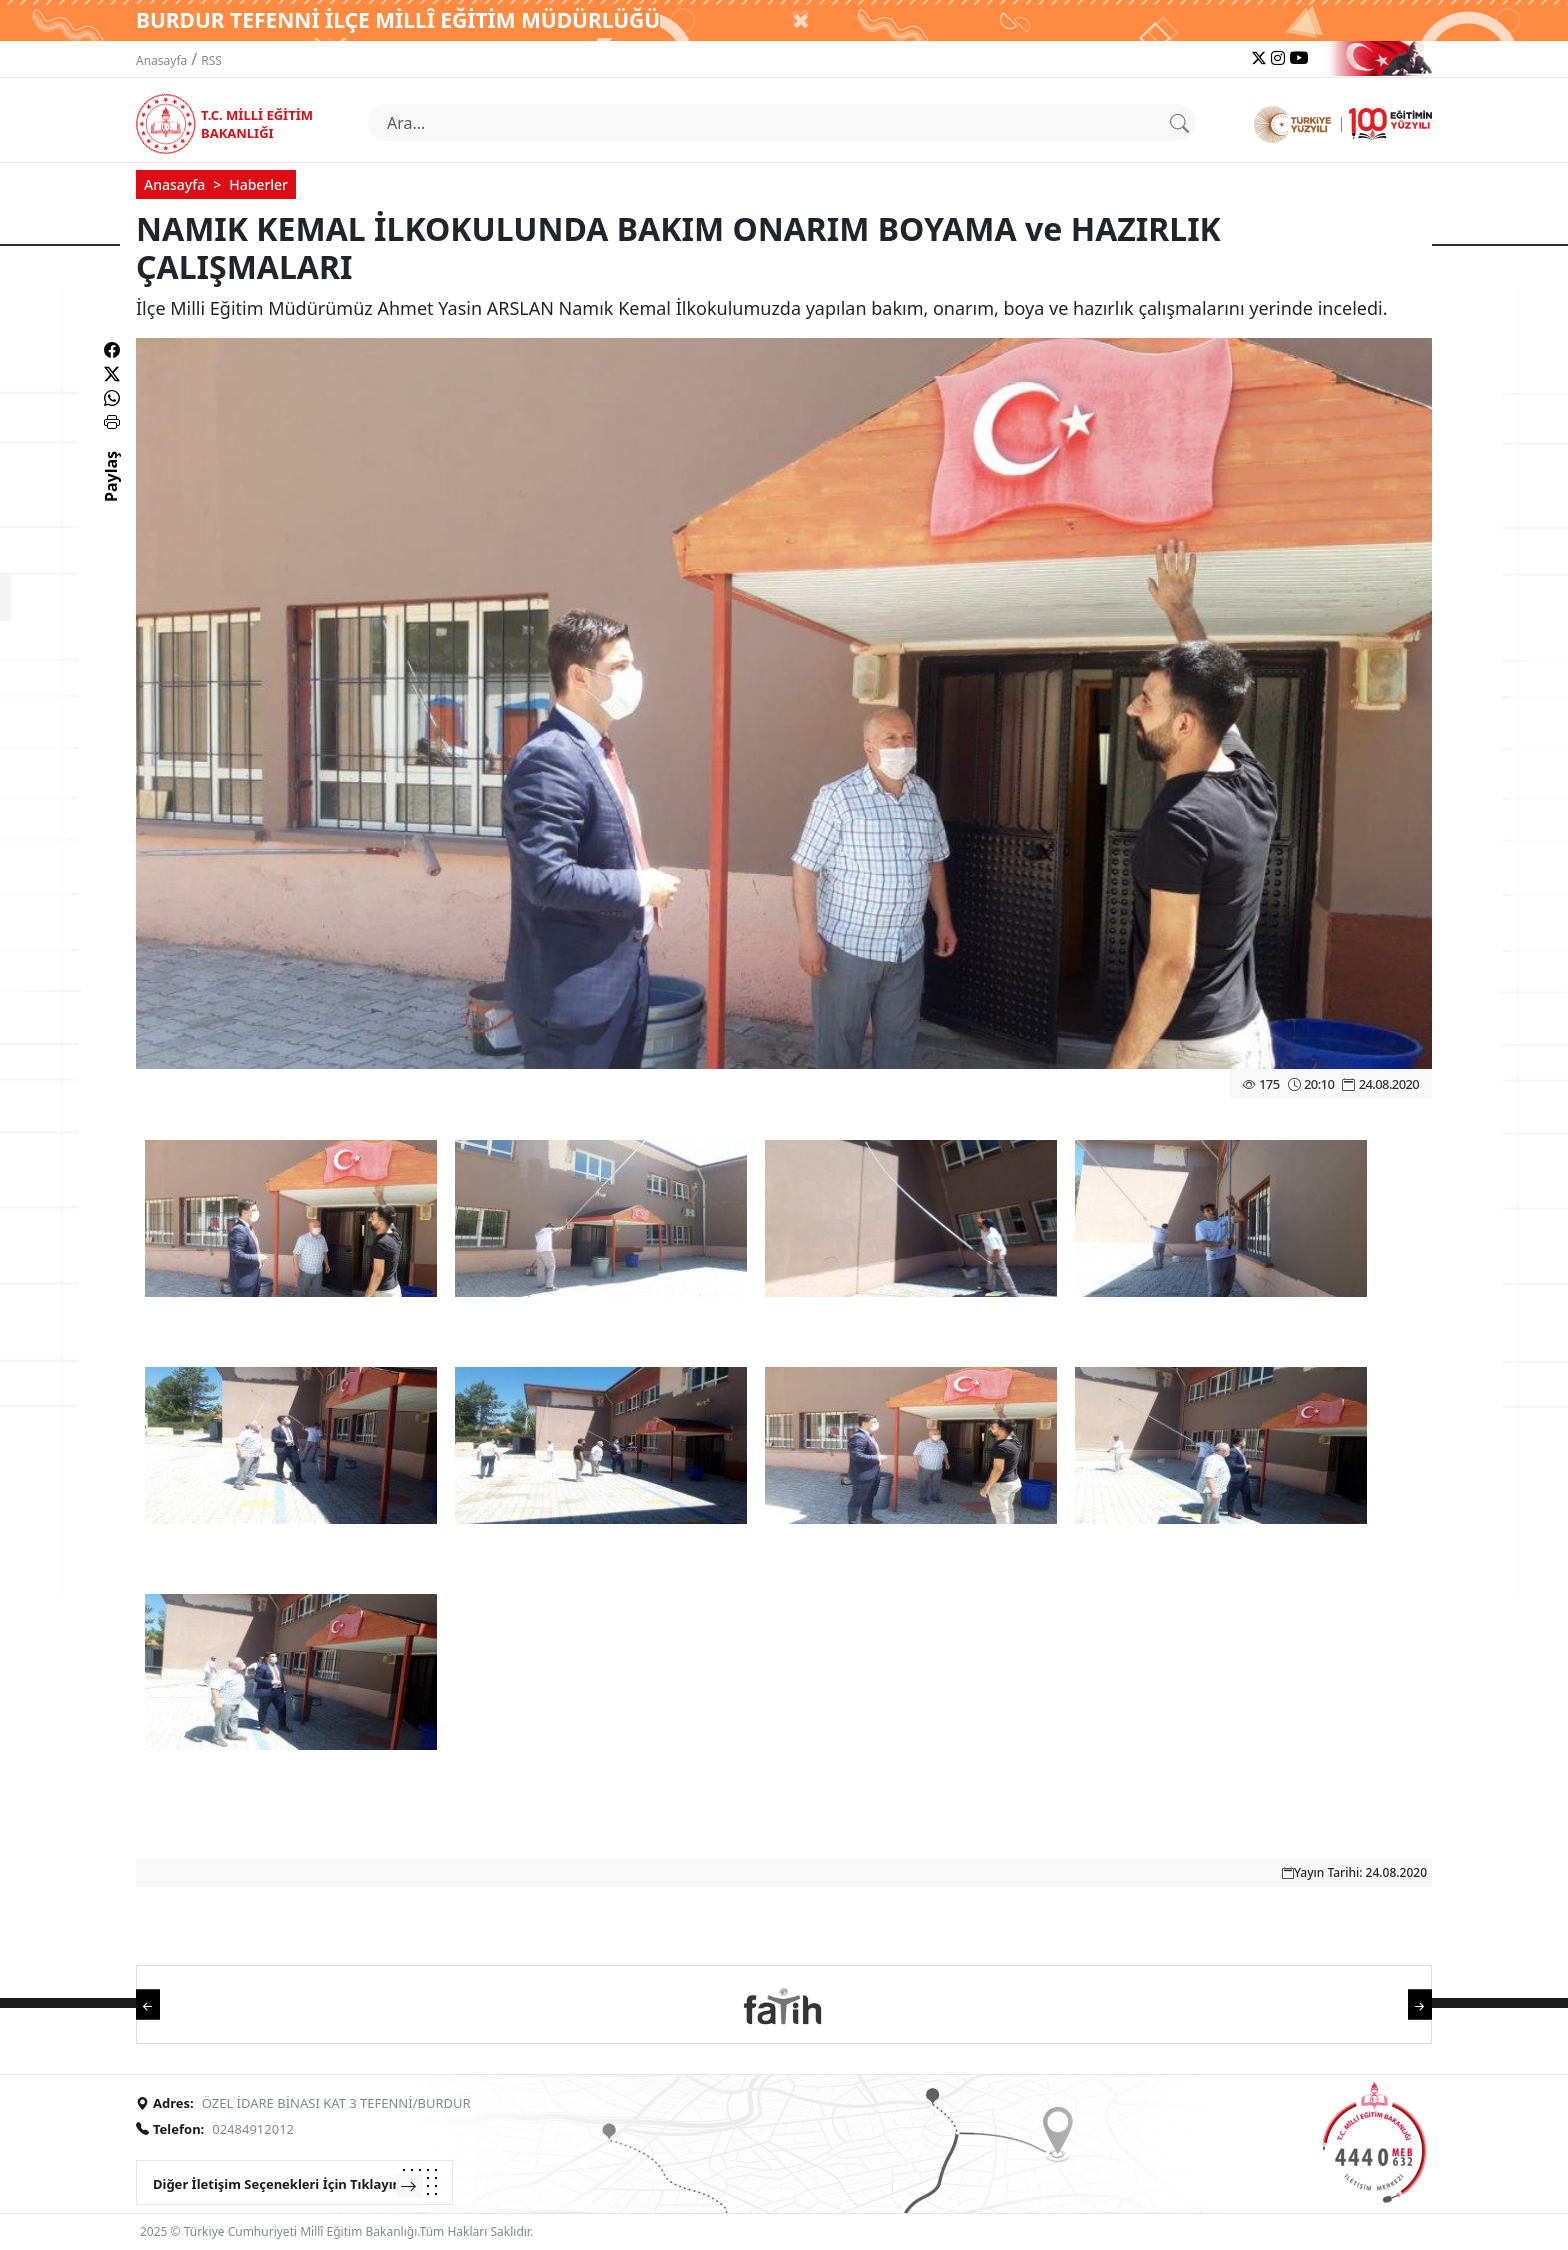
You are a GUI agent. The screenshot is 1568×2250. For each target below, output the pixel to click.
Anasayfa (161, 60)
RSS (211, 60)
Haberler (258, 184)
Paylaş (111, 494)
